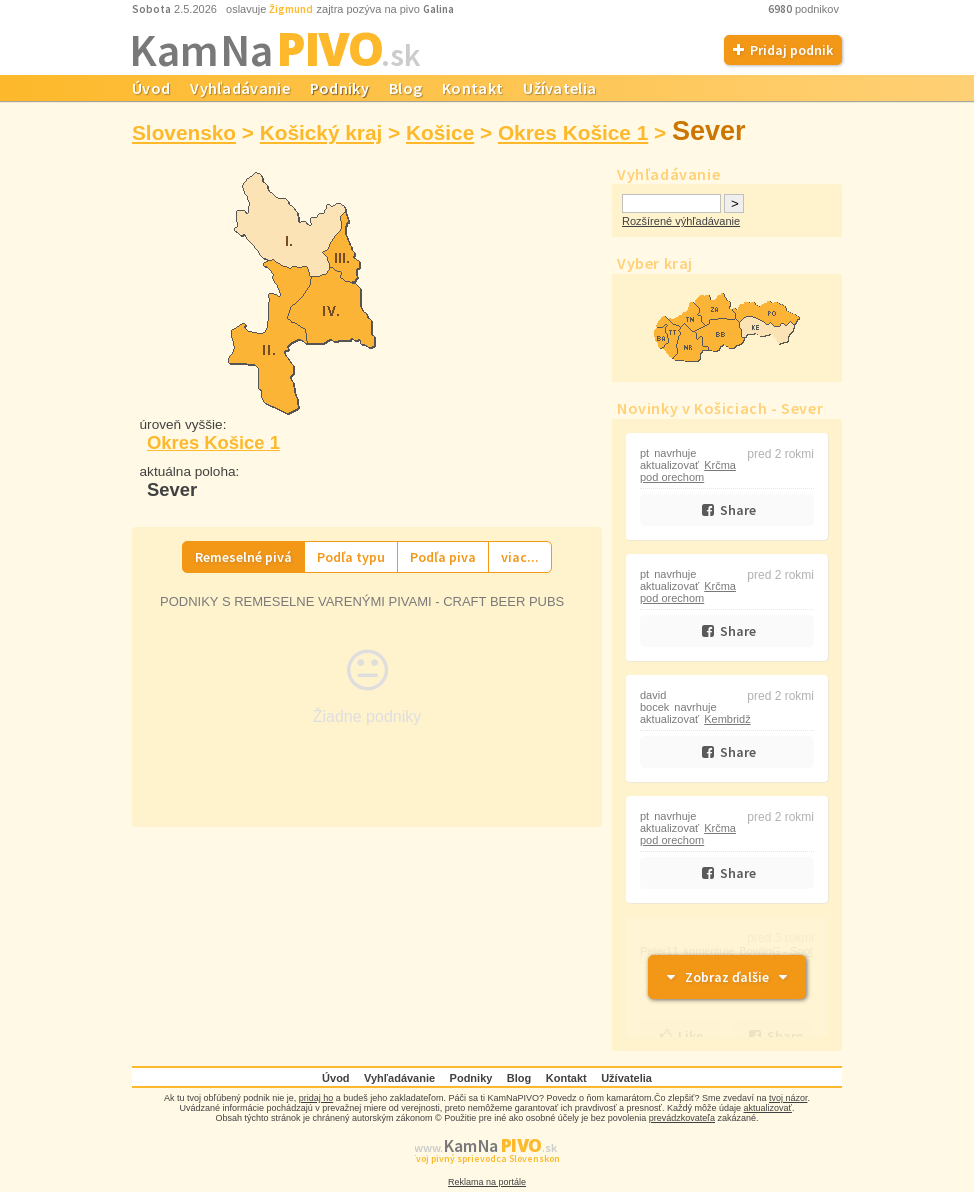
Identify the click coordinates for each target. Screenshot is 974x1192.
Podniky (339, 88)
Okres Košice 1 (573, 132)
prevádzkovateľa (682, 1118)
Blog (405, 88)
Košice (440, 132)
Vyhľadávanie (240, 88)
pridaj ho (316, 1098)
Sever (709, 131)
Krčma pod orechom (688, 471)
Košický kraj (321, 132)
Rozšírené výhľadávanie (681, 221)
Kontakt (472, 88)
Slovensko (184, 132)
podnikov (805, 9)
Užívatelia (559, 88)
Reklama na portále (487, 1182)
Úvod (151, 88)
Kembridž (727, 719)
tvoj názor (788, 1098)
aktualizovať (768, 1108)
